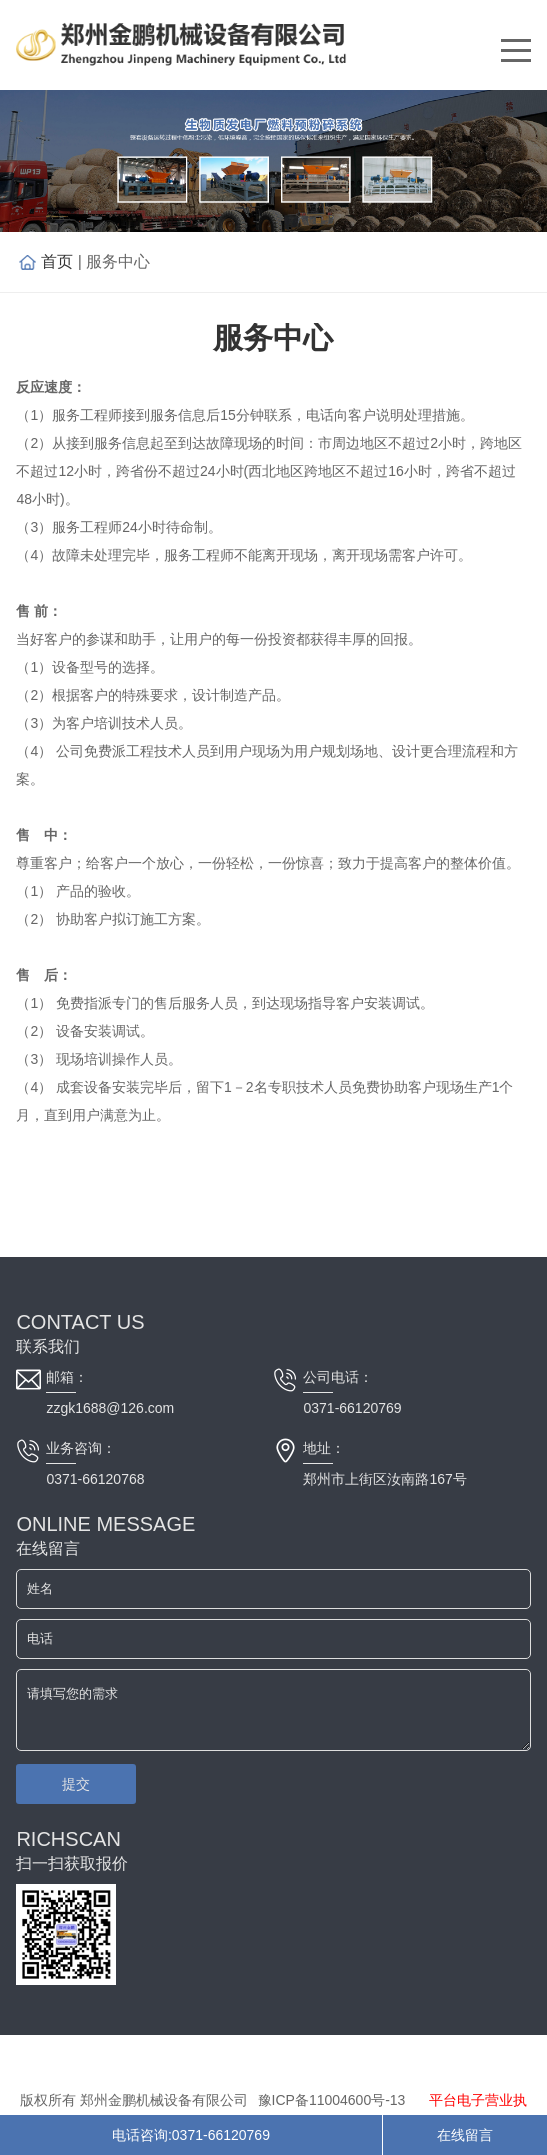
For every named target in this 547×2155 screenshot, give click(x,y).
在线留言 (465, 2135)
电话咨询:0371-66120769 (191, 2135)
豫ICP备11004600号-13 (332, 2100)
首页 (57, 261)
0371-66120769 (352, 1408)
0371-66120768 (95, 1479)
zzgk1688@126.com (110, 1408)
